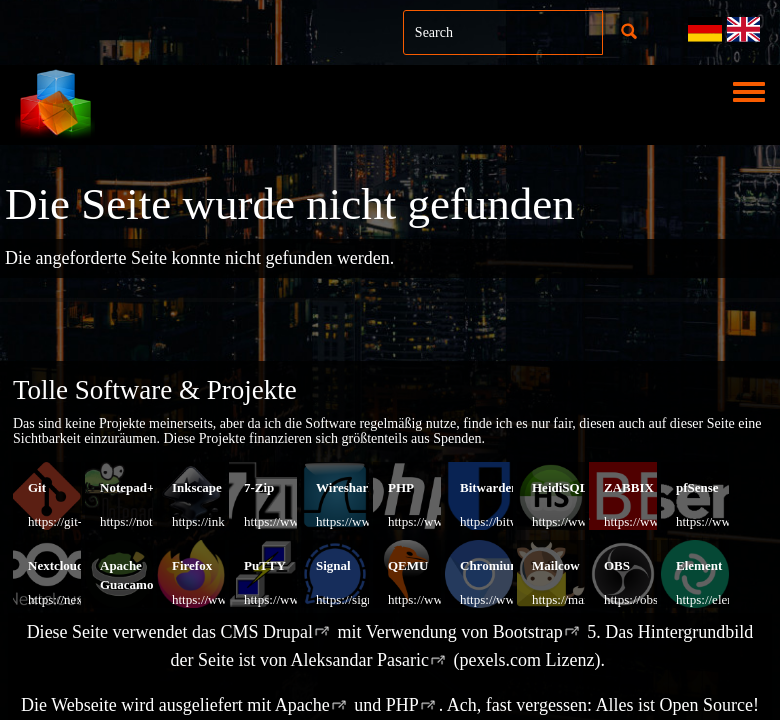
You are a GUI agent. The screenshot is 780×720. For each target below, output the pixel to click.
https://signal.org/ (361, 599)
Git (37, 487)
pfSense (697, 487)
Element (699, 565)
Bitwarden (489, 487)
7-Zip (259, 487)
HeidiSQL (560, 487)
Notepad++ (131, 487)
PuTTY (265, 565)
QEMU (408, 565)
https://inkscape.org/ (225, 521)
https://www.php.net (440, 521)
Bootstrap (528, 632)
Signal (333, 565)
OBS (617, 565)
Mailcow (556, 565)
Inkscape (197, 487)
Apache (302, 705)
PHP (401, 487)
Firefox (192, 565)
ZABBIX (629, 487)
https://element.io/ (723, 599)
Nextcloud (56, 565)
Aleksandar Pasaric (360, 660)
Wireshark (345, 487)
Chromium (490, 565)
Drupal (288, 632)
